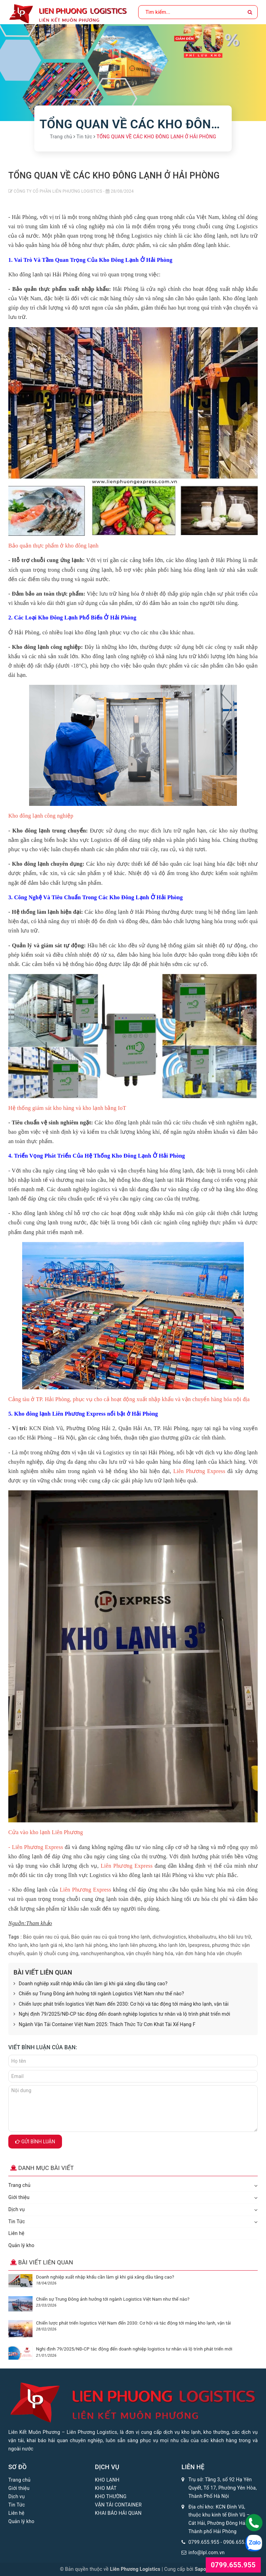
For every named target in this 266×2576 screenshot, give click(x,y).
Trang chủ (19, 2185)
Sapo (200, 2569)
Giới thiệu (18, 2197)
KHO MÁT (106, 2488)
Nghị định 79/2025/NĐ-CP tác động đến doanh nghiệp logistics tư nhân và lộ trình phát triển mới (122, 2014)
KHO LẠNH (107, 2480)
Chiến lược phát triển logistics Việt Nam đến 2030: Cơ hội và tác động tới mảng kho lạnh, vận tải (121, 2004)
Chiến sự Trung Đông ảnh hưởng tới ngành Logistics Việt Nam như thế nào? (99, 1993)
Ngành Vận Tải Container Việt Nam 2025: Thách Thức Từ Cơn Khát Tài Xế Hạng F (104, 2024)
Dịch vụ (16, 2209)
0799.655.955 (203, 2542)
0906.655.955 (238, 2542)
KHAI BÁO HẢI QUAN (118, 2513)
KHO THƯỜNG (110, 2496)
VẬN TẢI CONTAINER (118, 2505)
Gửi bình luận (35, 2141)
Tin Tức (16, 2221)
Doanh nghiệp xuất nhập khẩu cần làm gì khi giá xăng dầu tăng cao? (91, 1983)
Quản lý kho (21, 2245)
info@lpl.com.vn (206, 2552)
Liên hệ (16, 2233)
